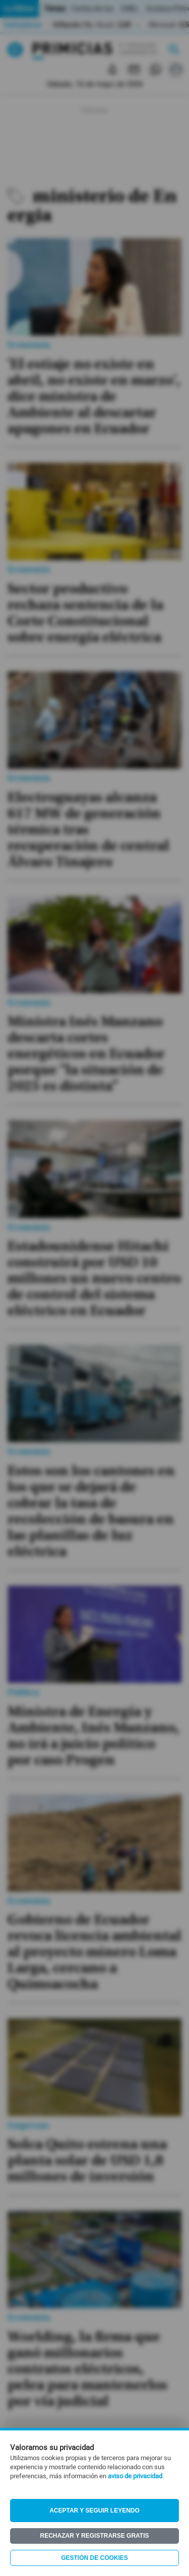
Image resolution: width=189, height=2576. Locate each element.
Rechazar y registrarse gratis (94, 2535)
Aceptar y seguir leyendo (94, 2510)
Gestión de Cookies (94, 2557)
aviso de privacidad (135, 2476)
